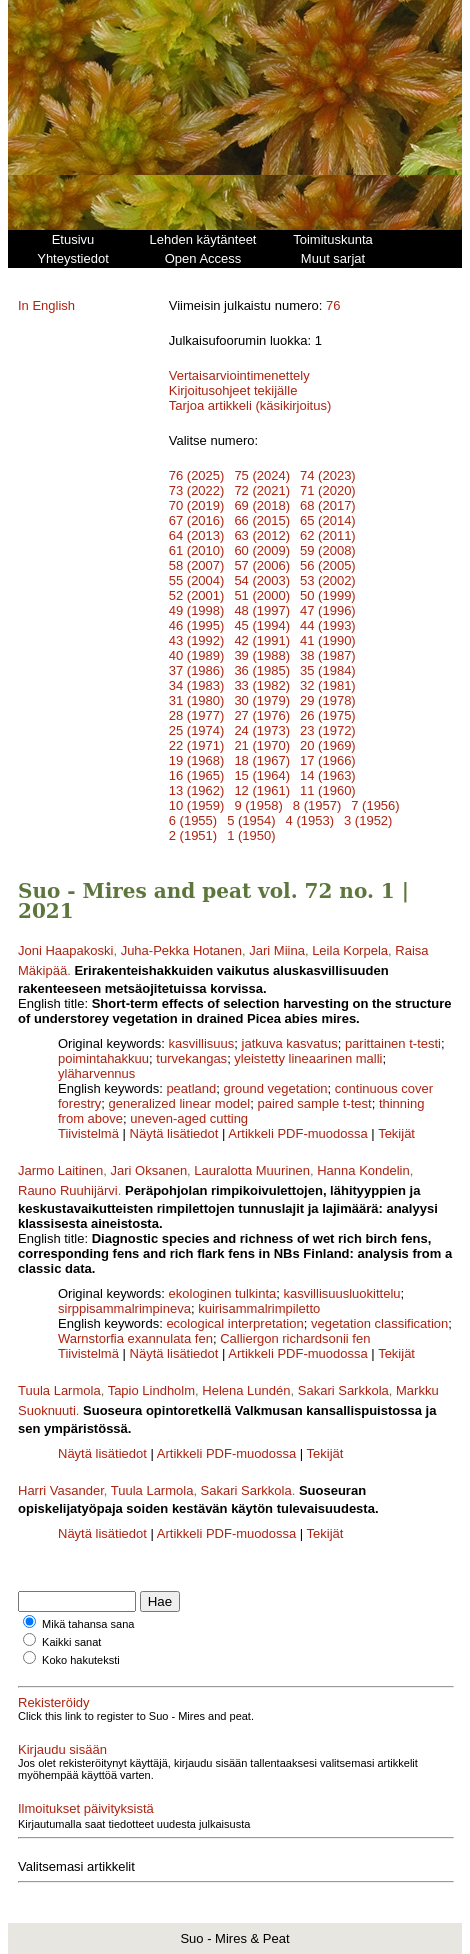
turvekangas (191, 1058)
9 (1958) (258, 805)
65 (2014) (328, 520)
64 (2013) (197, 535)
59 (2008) (328, 550)
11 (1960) (328, 790)
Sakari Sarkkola (343, 1390)
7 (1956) (375, 805)
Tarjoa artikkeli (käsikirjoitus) (250, 405)
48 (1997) (262, 610)
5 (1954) (251, 820)
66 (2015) (262, 520)
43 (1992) (197, 640)
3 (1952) (368, 820)
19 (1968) (197, 760)
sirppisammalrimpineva (124, 1308)
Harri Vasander (61, 1490)
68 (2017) (328, 505)
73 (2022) (197, 490)
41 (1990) (328, 640)
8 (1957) (317, 805)
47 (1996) (328, 610)
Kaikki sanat (71, 1642)
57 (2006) (262, 565)
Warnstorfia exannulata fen (135, 1338)
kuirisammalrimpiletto (259, 1308)
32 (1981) (328, 685)
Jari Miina (277, 950)
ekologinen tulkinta (223, 1293)
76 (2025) (197, 475)
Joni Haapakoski (65, 950)
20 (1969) (328, 745)
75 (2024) (262, 475)
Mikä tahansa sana (88, 1624)
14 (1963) (328, 775)
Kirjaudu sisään (62, 1749)
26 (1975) (328, 715)
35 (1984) (328, 670)
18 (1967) (262, 760)
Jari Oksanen (149, 1170)
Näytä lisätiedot (176, 1133)
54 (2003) (262, 580)
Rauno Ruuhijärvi (68, 1190)
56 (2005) (328, 565)
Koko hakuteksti (81, 1660)
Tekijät (396, 1133)
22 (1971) (197, 745)
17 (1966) (328, 760)
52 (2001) (197, 595)
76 (333, 305)
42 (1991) (262, 640)
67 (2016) (197, 520)
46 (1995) (197, 625)
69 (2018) (262, 505)
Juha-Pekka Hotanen (181, 950)
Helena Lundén (246, 1390)
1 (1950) (251, 835)
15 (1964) (262, 775)
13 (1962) (197, 790)
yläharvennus (96, 1073)
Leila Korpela (350, 950)
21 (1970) (262, 745)
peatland (191, 1088)
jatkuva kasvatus (290, 1043)
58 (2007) (197, 565)
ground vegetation (276, 1088)
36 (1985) (262, 670)
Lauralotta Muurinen (252, 1170)
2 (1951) (193, 835)
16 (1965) (197, 775)
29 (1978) (328, 700)
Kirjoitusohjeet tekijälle (233, 390)
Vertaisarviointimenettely (239, 375)
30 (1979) (262, 700)
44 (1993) (328, 625)
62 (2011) (328, 535)
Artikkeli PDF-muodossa (297, 1133)
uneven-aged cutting (189, 1118)
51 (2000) (262, 595)
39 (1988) (262, 655)
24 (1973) (262, 730)
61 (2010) (197, 550)
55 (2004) (197, 580)
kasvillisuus (202, 1043)
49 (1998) (197, 610)
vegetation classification (379, 1323)
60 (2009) (262, 550)
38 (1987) (328, 655)
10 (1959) (197, 805)
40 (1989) (197, 655)
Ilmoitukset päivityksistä (86, 1808)
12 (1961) (262, 790)
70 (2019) (197, 505)
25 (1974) (197, 730)
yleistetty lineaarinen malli (308, 1058)
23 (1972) (328, 730)
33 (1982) (262, 685)
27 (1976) (262, 715)
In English (46, 305)
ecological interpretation (234, 1323)
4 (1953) (310, 820)
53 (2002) (328, 580)
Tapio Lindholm (151, 1390)
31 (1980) (197, 700)
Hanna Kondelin (363, 1170)
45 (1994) (262, 625)
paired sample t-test (314, 1103)
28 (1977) (197, 715)
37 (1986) (197, 670)
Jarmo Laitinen (60, 1170)
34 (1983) (197, 685)
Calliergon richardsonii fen (295, 1338)
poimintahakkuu (103, 1058)
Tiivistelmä (88, 1133)
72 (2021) (262, 490)
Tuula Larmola (59, 1390)
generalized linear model (180, 1103)
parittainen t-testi (393, 1043)
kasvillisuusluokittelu (341, 1293)
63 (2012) (262, 535)
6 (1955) (193, 820)
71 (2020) (328, 490)
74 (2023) (328, 475)
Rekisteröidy (54, 1702)
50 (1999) (328, 595)
